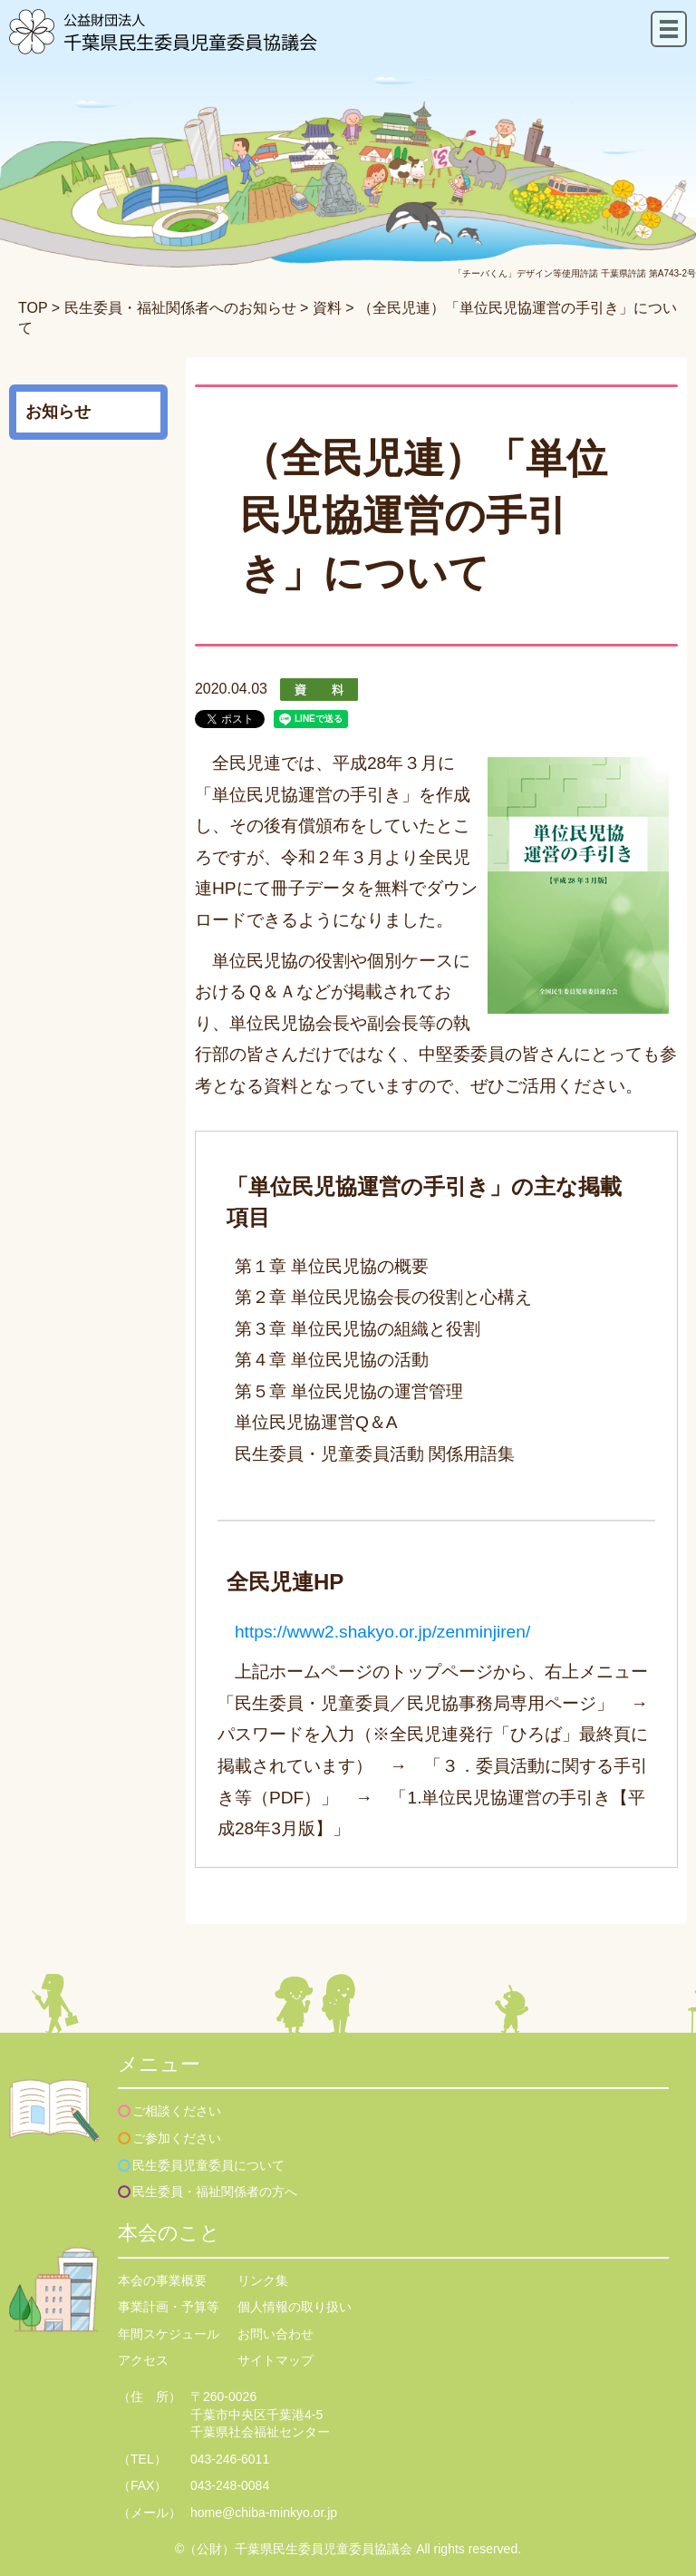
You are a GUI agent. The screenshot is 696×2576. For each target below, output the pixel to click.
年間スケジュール (168, 2334)
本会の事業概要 (162, 2280)
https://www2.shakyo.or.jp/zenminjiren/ (382, 1631)
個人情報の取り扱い (294, 2306)
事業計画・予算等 (168, 2306)
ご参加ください (176, 2138)
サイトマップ (275, 2360)
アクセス (143, 2360)
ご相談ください (176, 2111)
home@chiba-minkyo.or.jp (263, 2512)
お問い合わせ (275, 2334)
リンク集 (262, 2280)
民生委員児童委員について (208, 2165)
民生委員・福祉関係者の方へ (214, 2191)
